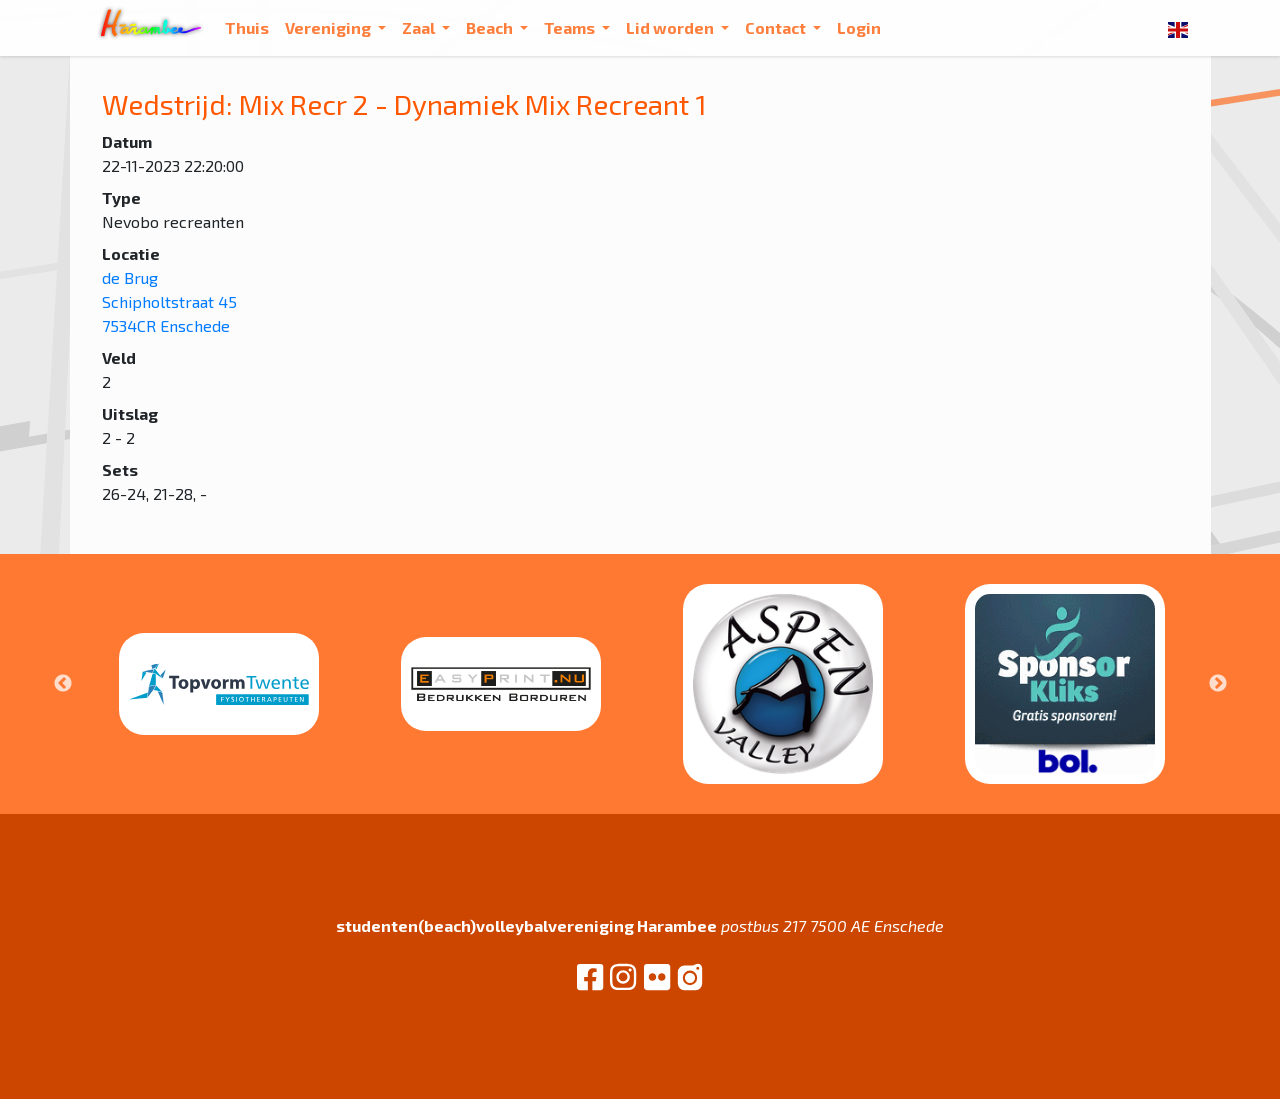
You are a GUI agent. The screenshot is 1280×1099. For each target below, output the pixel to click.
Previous (63, 684)
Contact (777, 27)
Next (1218, 684)
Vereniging (329, 27)
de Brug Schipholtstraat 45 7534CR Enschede (169, 301)
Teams (571, 27)
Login (859, 27)
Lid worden (671, 27)
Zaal (420, 27)
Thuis (247, 27)
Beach (491, 27)
